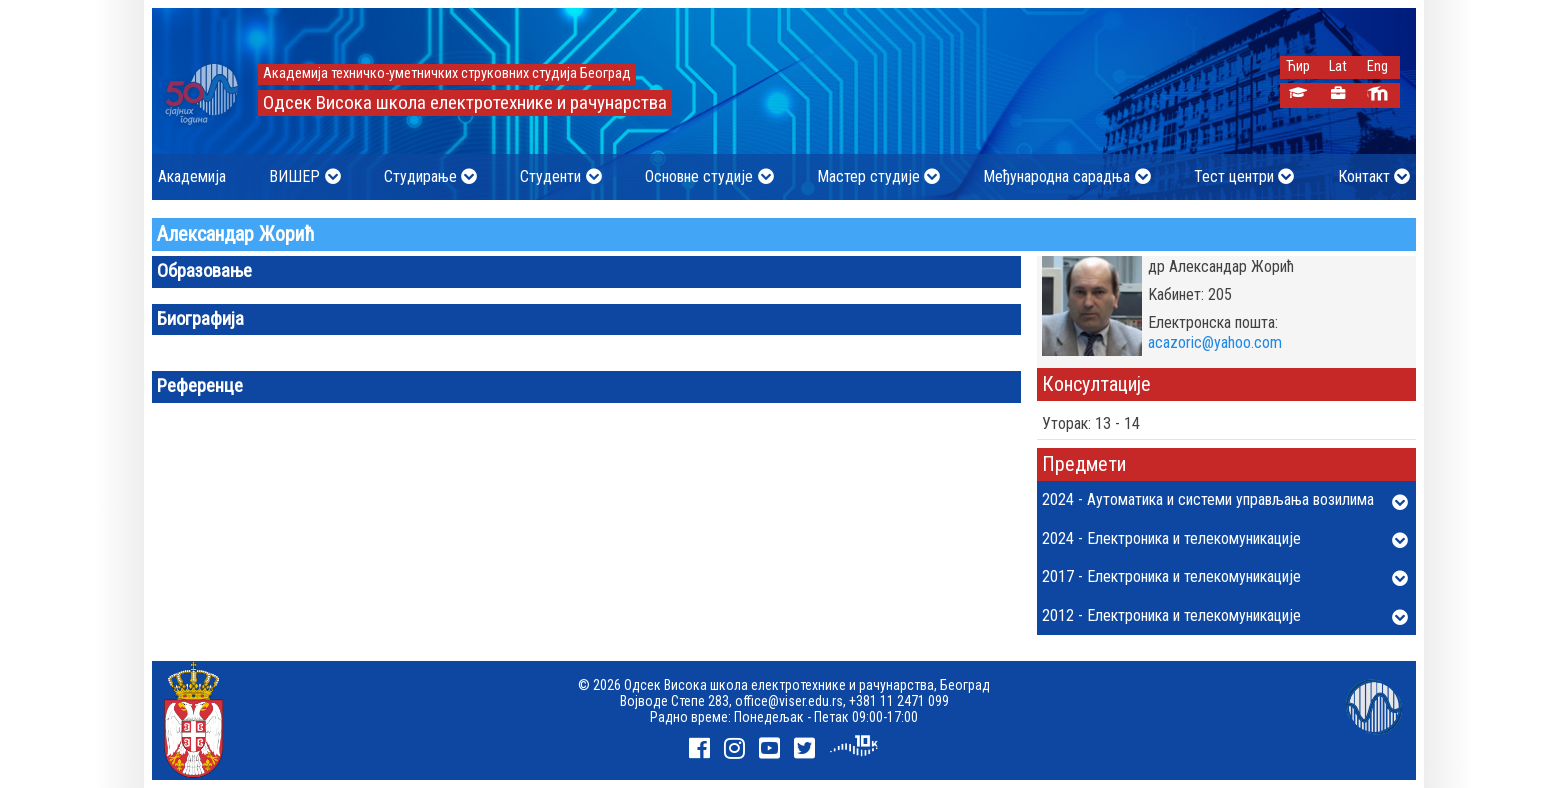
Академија (192, 176)
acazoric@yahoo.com (1215, 342)
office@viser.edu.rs (789, 701)
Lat (1338, 66)
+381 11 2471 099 (899, 701)
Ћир (1298, 66)
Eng (1377, 66)
